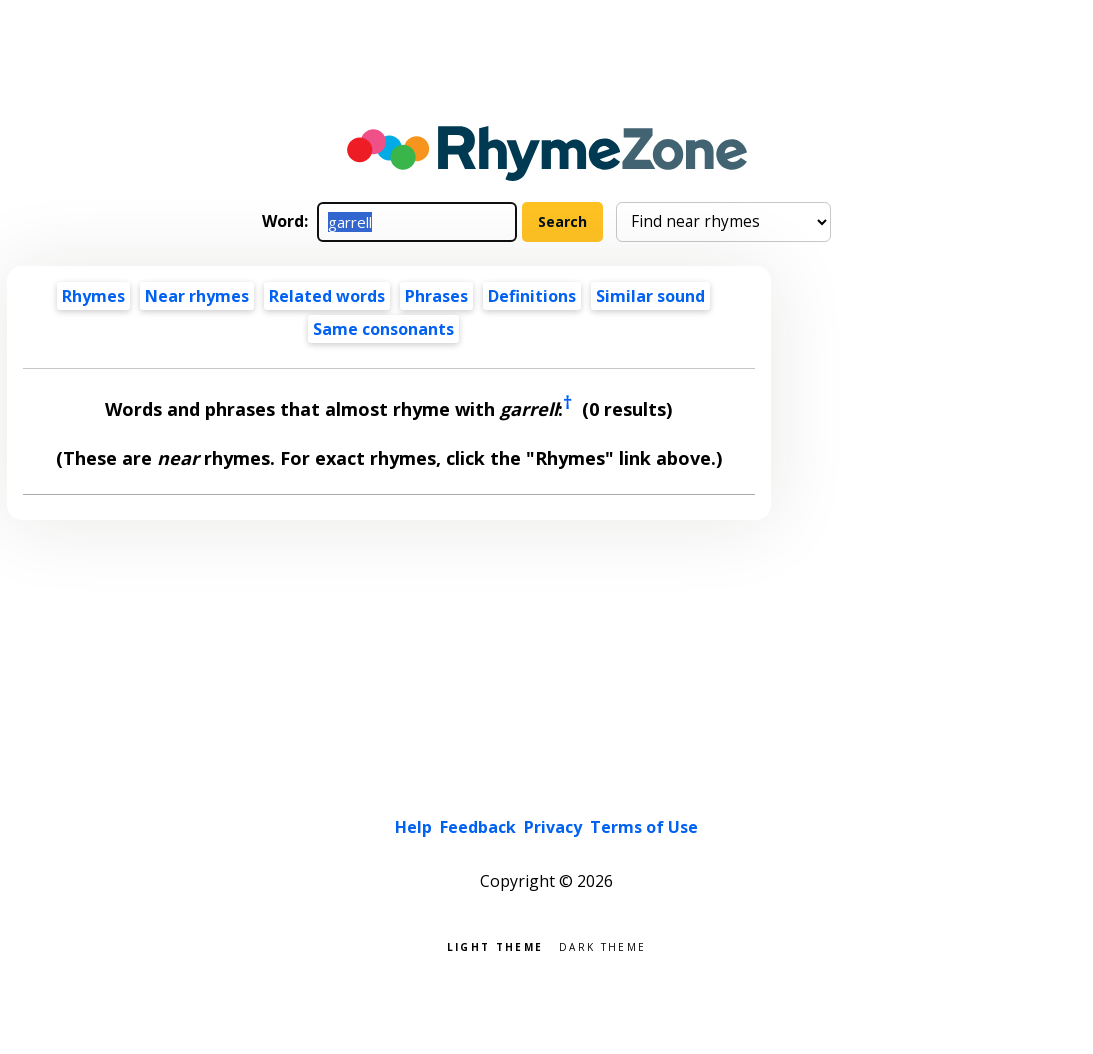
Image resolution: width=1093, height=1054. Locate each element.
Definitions (532, 296)
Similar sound (650, 296)
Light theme (495, 945)
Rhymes (93, 296)
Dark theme (602, 945)
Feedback (478, 827)
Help (413, 827)
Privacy (553, 827)
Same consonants (383, 329)
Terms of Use (644, 827)
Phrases (436, 296)
